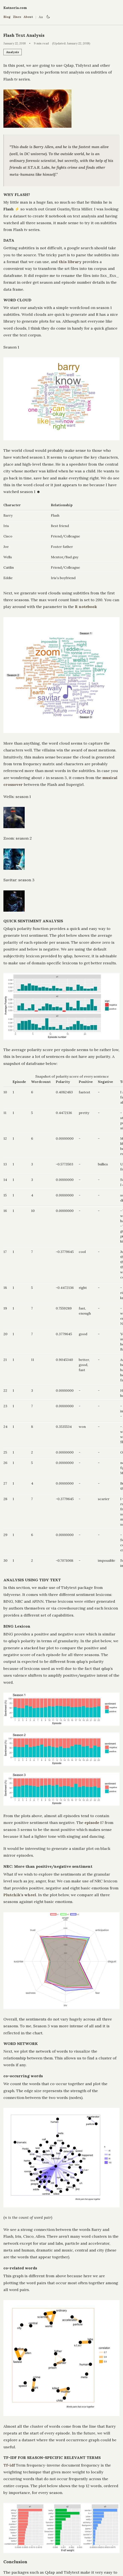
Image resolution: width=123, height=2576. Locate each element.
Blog (6, 17)
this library (70, 261)
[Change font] (41, 16)
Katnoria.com (15, 8)
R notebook (86, 606)
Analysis (12, 52)
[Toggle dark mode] (48, 17)
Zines (17, 17)
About (28, 17)
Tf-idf (9, 2465)
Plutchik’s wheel (19, 1894)
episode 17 (94, 1822)
